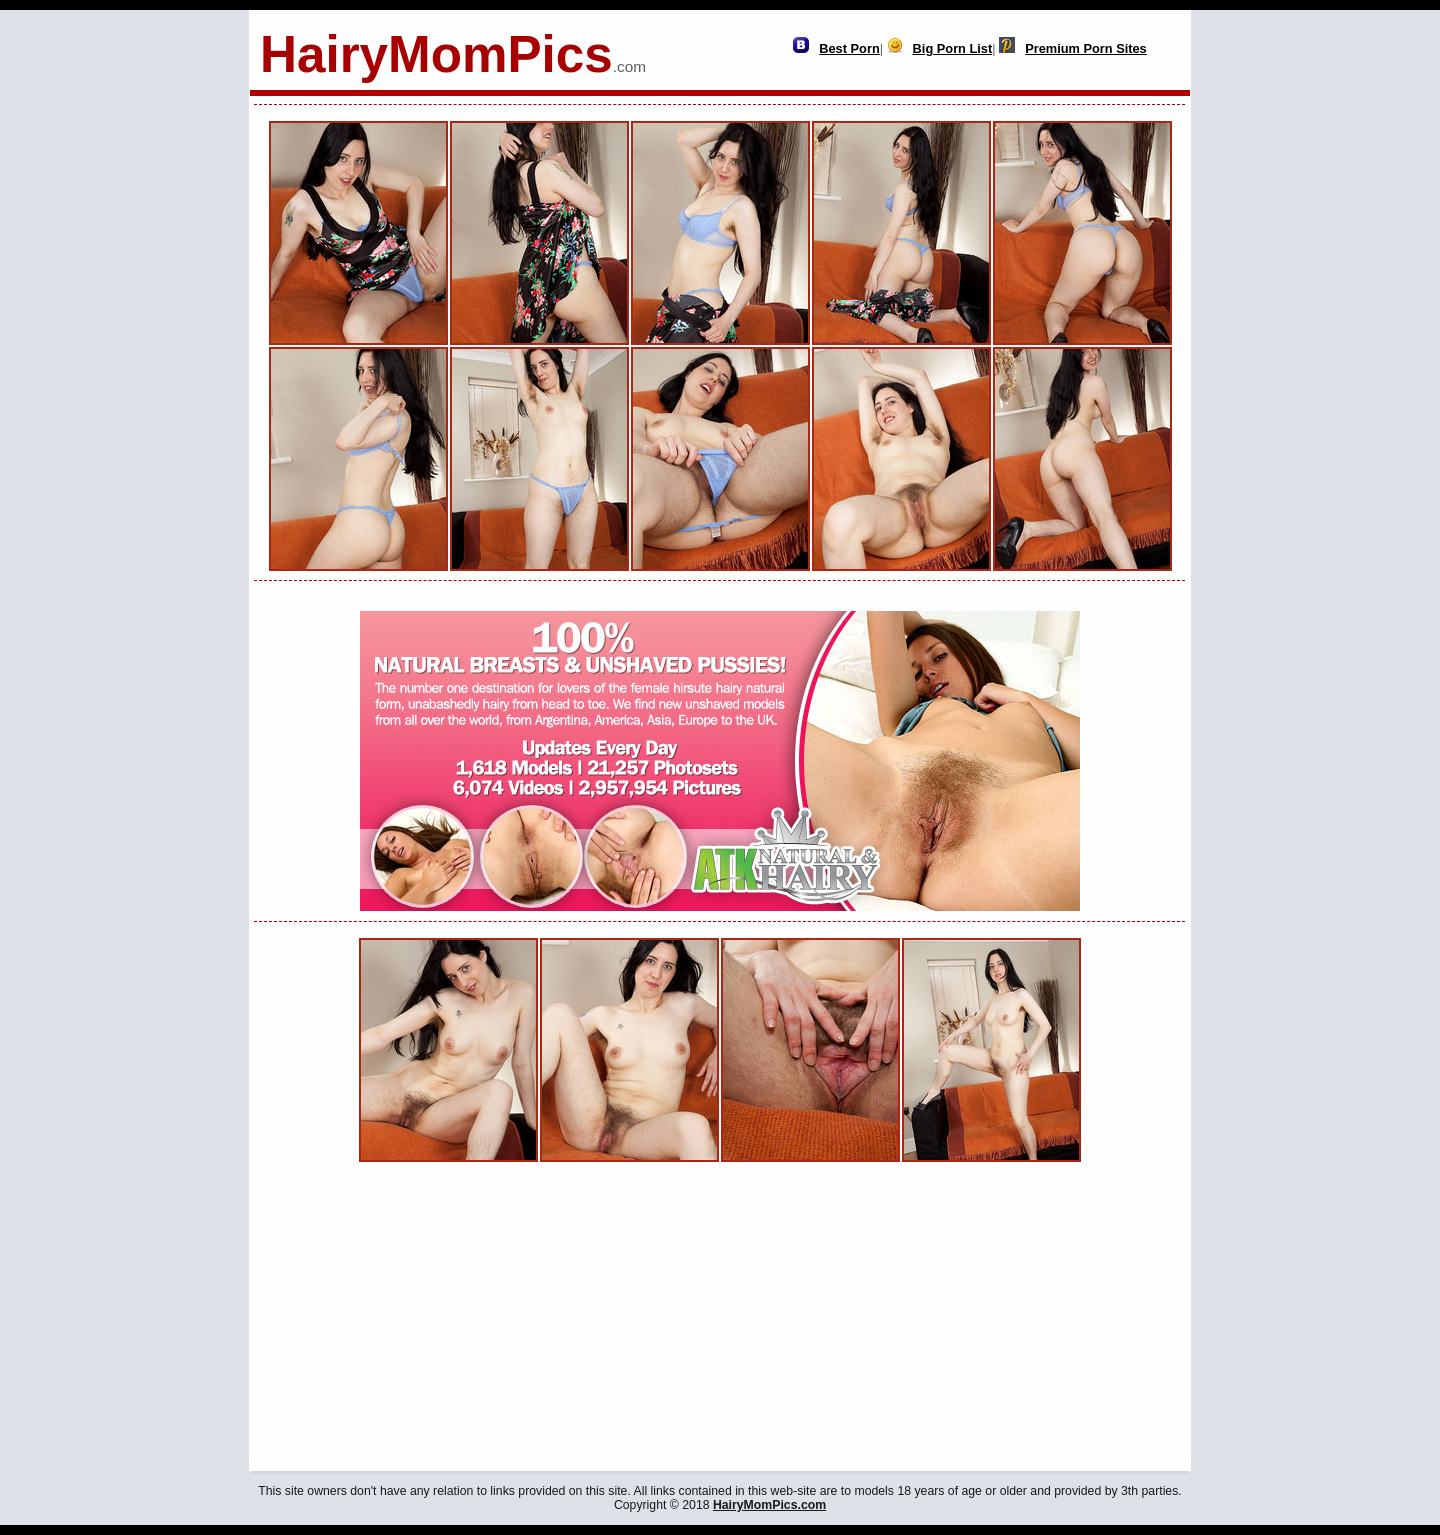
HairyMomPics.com (769, 1505)
